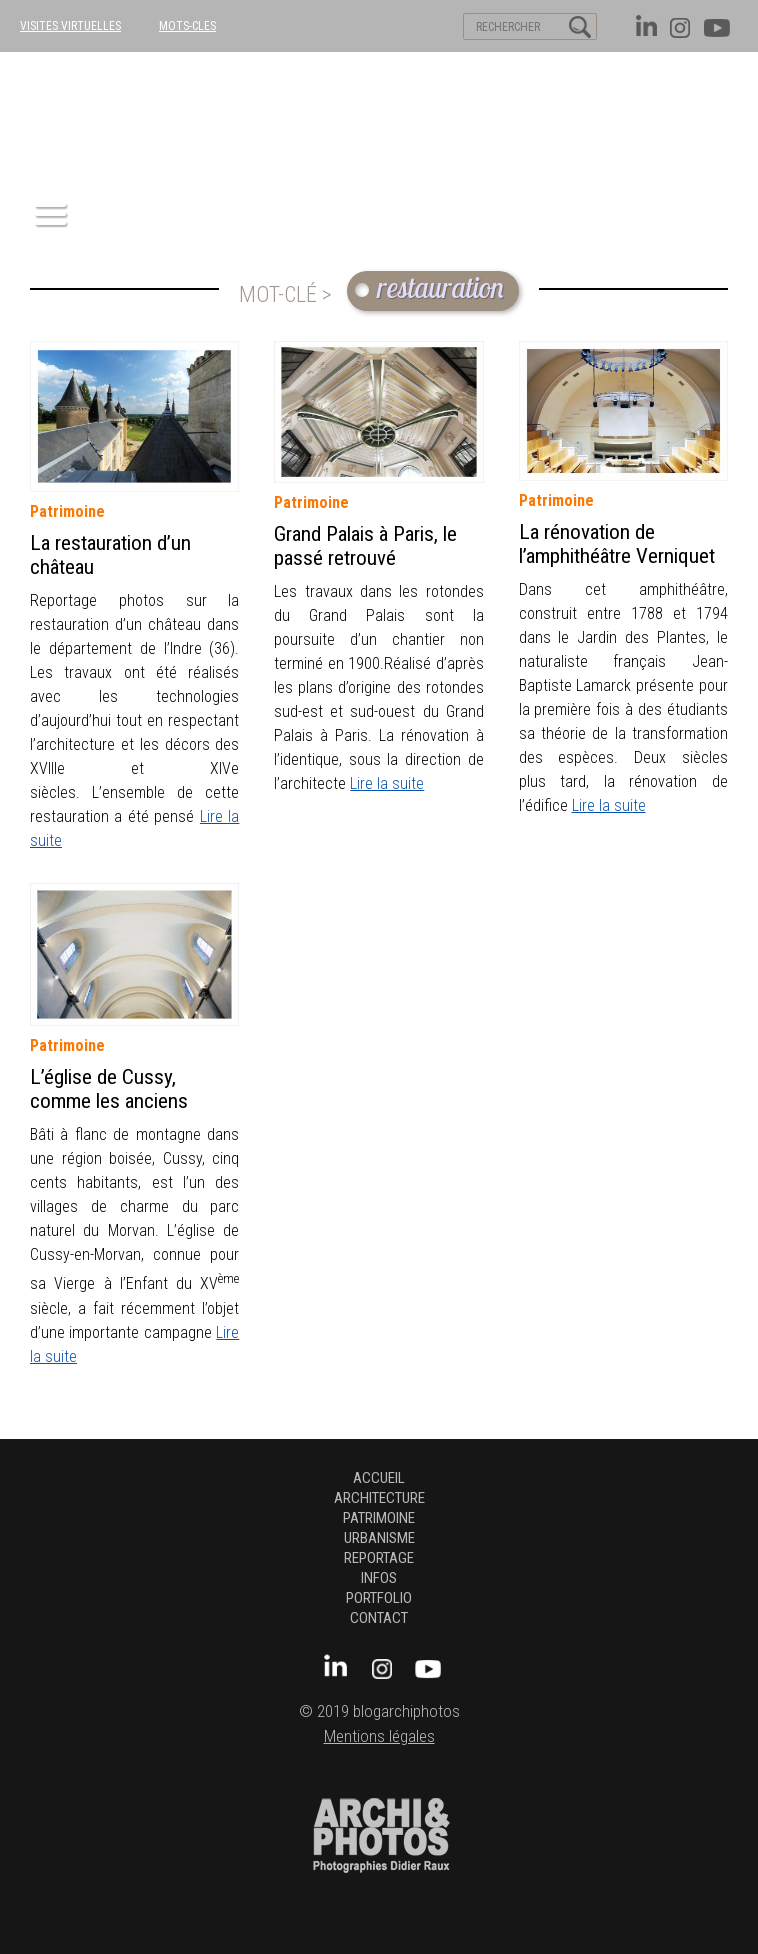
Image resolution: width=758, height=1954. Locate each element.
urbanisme (379, 1538)
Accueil (379, 1478)
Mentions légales (379, 1736)
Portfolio (379, 1598)
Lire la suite (387, 783)
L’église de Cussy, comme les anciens (109, 1089)
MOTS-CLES (187, 26)
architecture (379, 1498)
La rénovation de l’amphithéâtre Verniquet (617, 544)
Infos (379, 1578)
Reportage (379, 1558)
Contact (379, 1618)
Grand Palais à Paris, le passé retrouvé (365, 546)
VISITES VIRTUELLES (70, 26)
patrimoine (67, 511)
